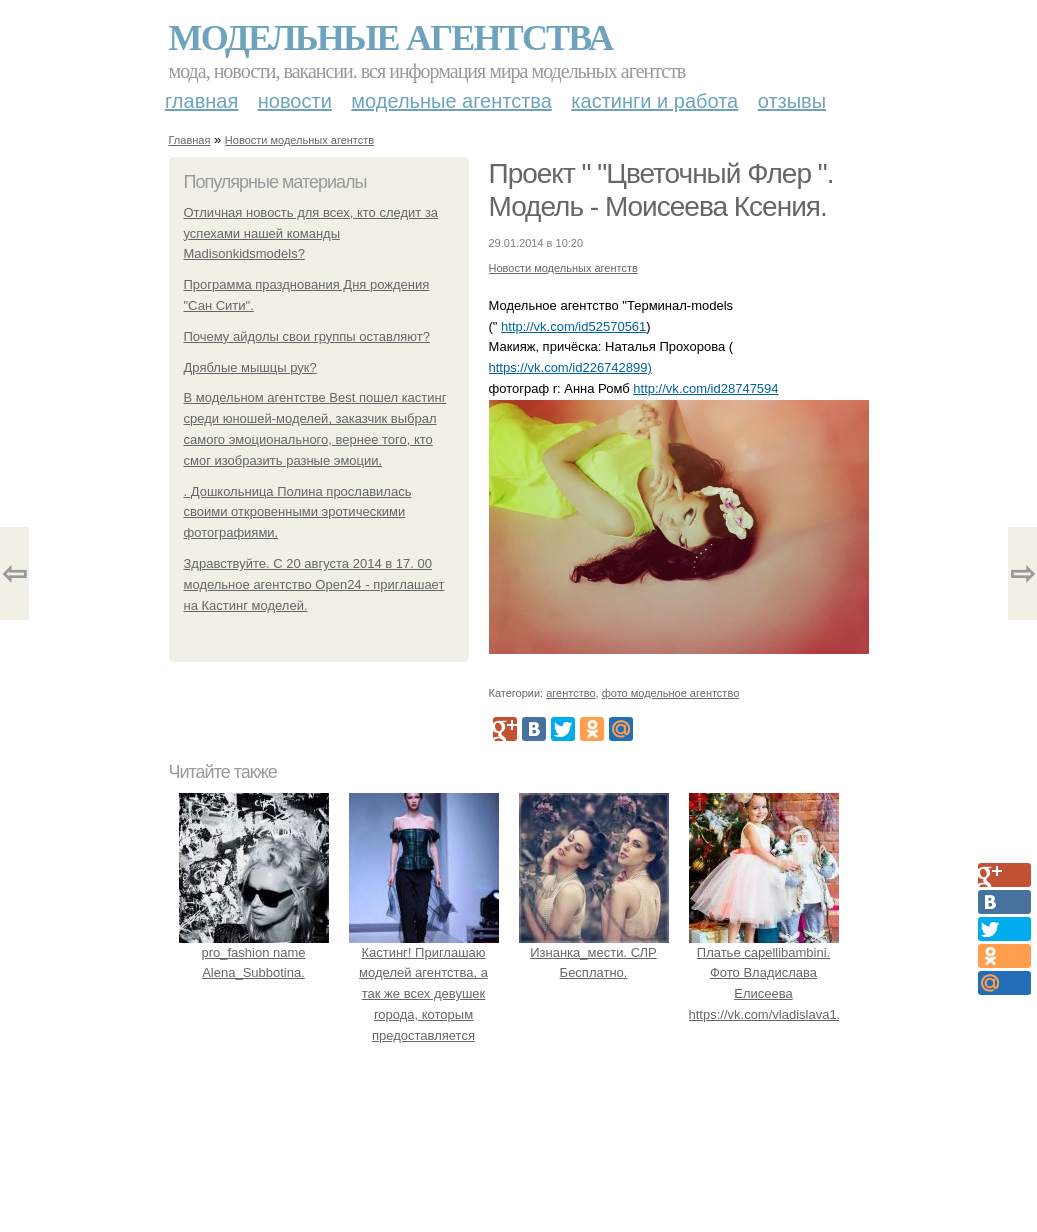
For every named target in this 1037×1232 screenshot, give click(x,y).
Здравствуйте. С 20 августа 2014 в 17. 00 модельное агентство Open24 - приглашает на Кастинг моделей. (314, 584)
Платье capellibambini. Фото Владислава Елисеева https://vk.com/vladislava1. (765, 973)
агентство (570, 693)
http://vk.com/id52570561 (573, 326)
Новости (295, 101)
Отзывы (792, 101)
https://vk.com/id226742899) (570, 367)
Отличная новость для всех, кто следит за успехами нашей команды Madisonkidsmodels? (311, 233)
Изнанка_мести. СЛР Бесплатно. (594, 952)
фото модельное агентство (671, 693)
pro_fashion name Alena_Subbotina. (254, 952)
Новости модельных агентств (299, 140)
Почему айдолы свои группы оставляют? (307, 336)
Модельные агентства (391, 38)
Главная (201, 101)
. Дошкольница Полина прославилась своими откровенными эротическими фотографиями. (298, 512)
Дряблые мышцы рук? (250, 367)
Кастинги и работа (654, 101)
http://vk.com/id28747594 (705, 388)
